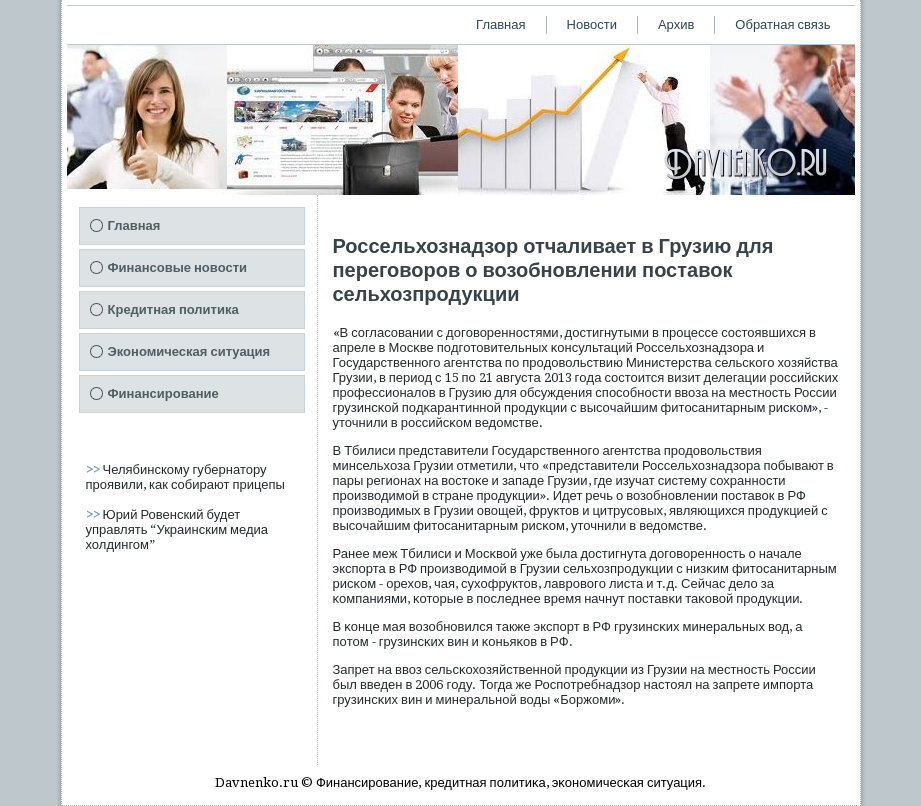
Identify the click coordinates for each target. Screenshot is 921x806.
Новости (592, 24)
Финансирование (163, 393)
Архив (676, 24)
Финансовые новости (178, 267)
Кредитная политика (173, 309)
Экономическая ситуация (189, 351)
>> (94, 469)
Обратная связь (782, 24)
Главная (500, 24)
